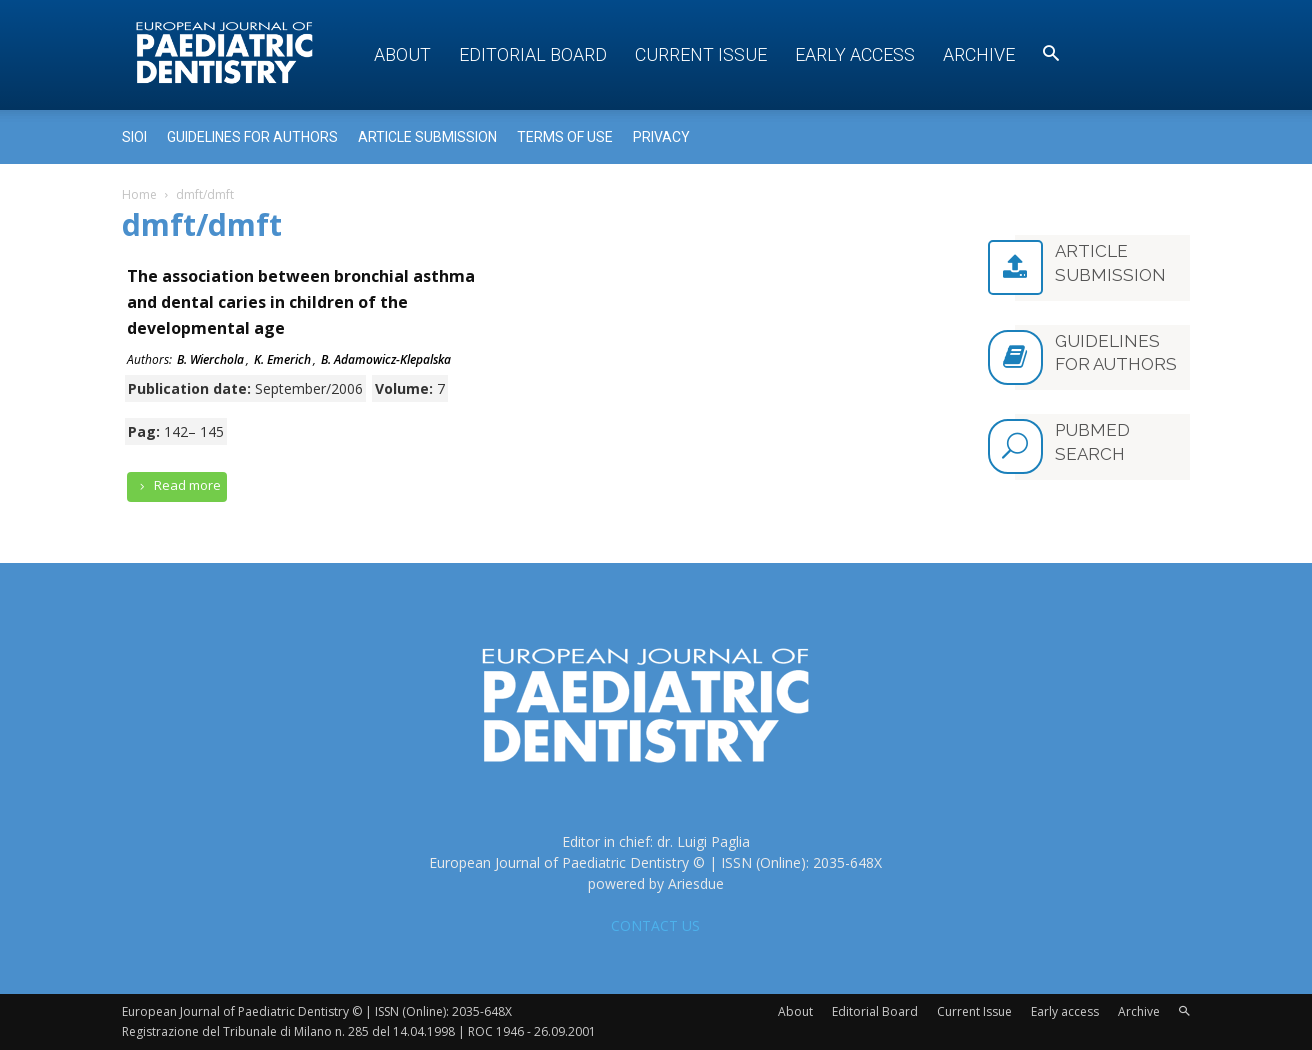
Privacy (661, 137)
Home (139, 194)
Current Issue (701, 54)
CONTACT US (655, 925)
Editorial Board (533, 54)
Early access (855, 54)
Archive (979, 54)
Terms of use (565, 137)
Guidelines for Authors (252, 137)
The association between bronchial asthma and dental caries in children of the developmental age (301, 302)
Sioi (134, 137)
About (402, 54)
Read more (177, 485)
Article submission (427, 137)
